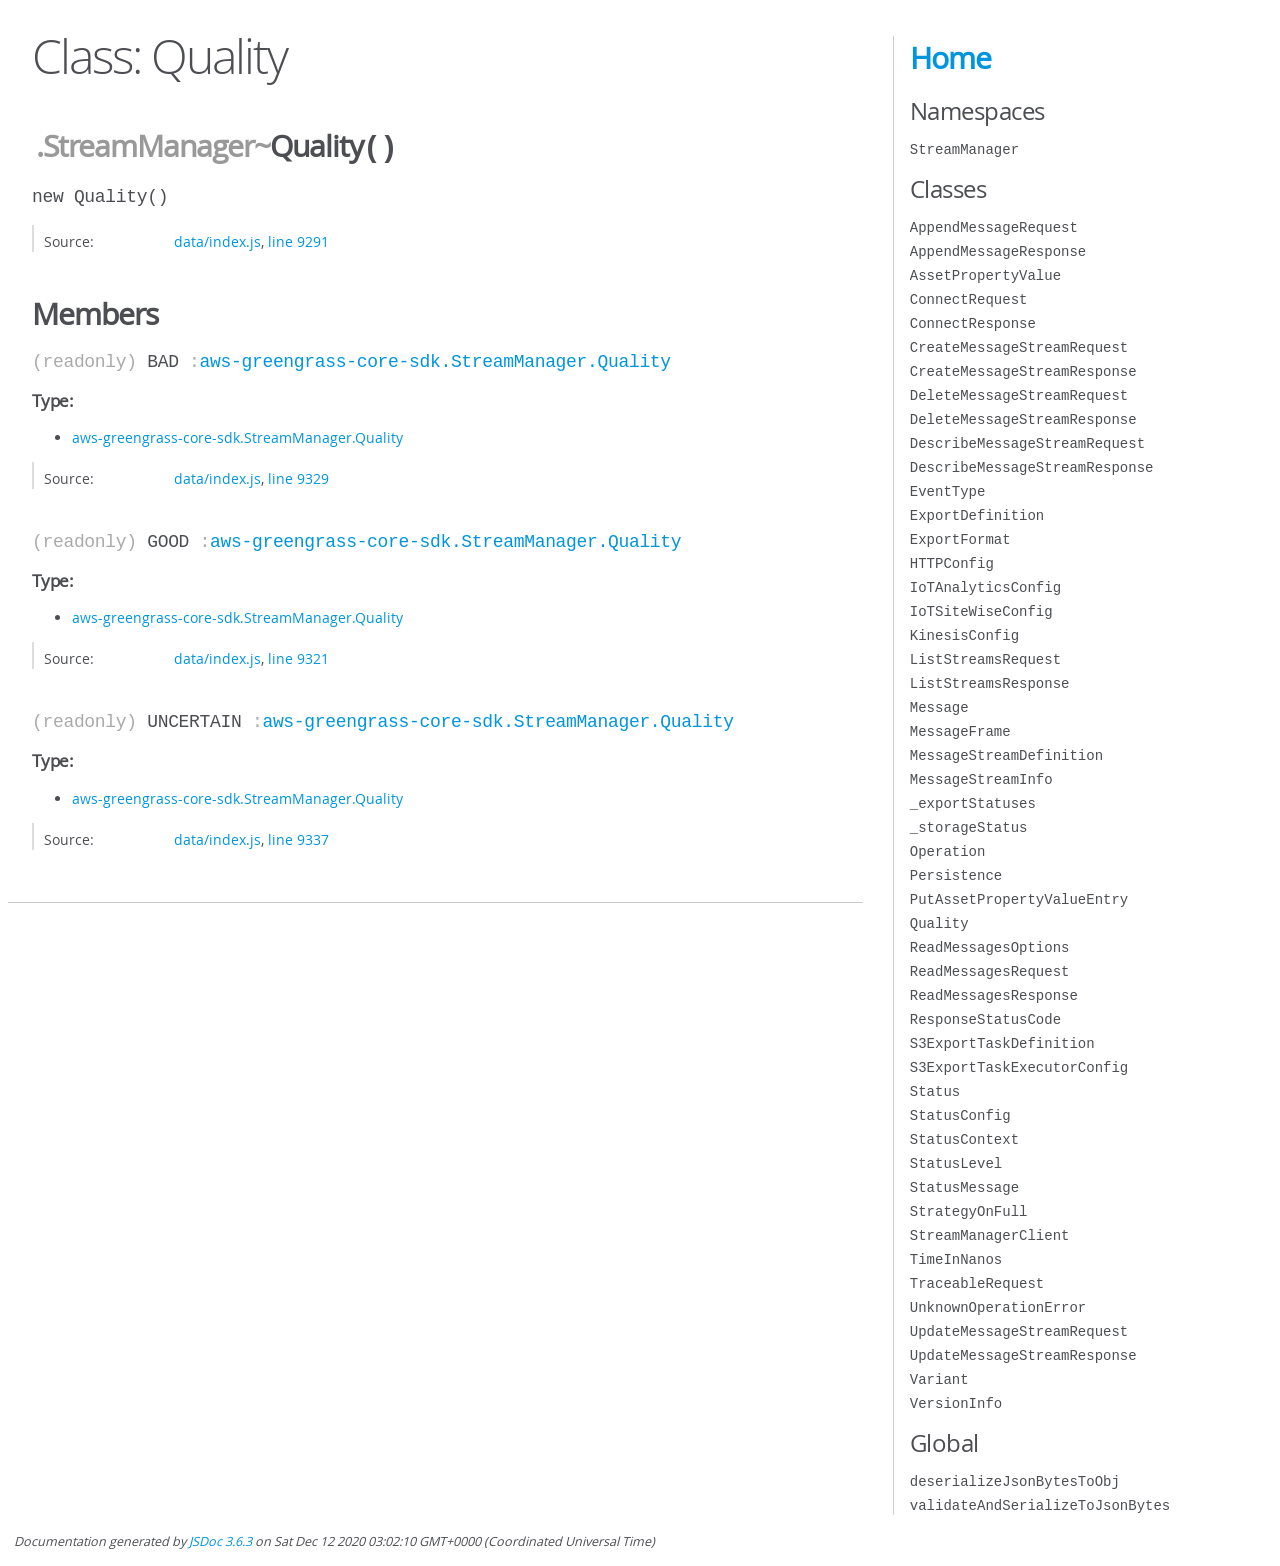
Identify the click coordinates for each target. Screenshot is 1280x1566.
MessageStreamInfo (981, 779)
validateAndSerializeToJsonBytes (1040, 1505)
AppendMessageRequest (994, 227)
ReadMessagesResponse (994, 995)
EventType (948, 491)
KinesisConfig (964, 635)
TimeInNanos (956, 1259)
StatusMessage (964, 1187)
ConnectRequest (969, 299)
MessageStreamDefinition (1006, 755)
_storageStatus (969, 827)
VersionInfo (956, 1403)
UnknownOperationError (998, 1307)
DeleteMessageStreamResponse (1023, 419)
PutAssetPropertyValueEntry (1019, 899)
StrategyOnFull (969, 1211)
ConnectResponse (973, 323)
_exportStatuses (973, 803)
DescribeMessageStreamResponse (1032, 467)
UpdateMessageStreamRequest (1019, 1331)
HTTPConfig (952, 563)
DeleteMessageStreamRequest (1019, 395)
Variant (939, 1379)
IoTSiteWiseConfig (981, 611)
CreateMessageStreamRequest (1019, 347)
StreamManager (964, 149)
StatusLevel (956, 1163)
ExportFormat (960, 539)
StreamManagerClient (990, 1235)
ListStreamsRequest (985, 659)
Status (935, 1091)
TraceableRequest (977, 1283)
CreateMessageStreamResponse (1023, 371)
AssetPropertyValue (985, 275)
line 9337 (298, 837)
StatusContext (964, 1139)
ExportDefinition (977, 515)
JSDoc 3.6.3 (220, 1541)
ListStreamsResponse (990, 683)
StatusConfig (960, 1115)
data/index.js (217, 239)
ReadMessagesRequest (990, 971)
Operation (948, 851)
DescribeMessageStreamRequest (1027, 443)
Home (950, 58)
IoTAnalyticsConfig (985, 587)
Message (939, 707)
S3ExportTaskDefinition (1002, 1043)
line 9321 (298, 656)
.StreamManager (145, 147)
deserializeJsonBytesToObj (1015, 1481)
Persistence (956, 875)
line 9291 (298, 239)
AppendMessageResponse (998, 251)
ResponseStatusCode (985, 1019)
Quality (939, 923)
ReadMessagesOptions (990, 947)
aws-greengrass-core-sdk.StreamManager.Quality (435, 360)
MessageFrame (960, 731)
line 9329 (298, 476)
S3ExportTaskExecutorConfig (1019, 1067)
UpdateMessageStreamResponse (1023, 1355)
